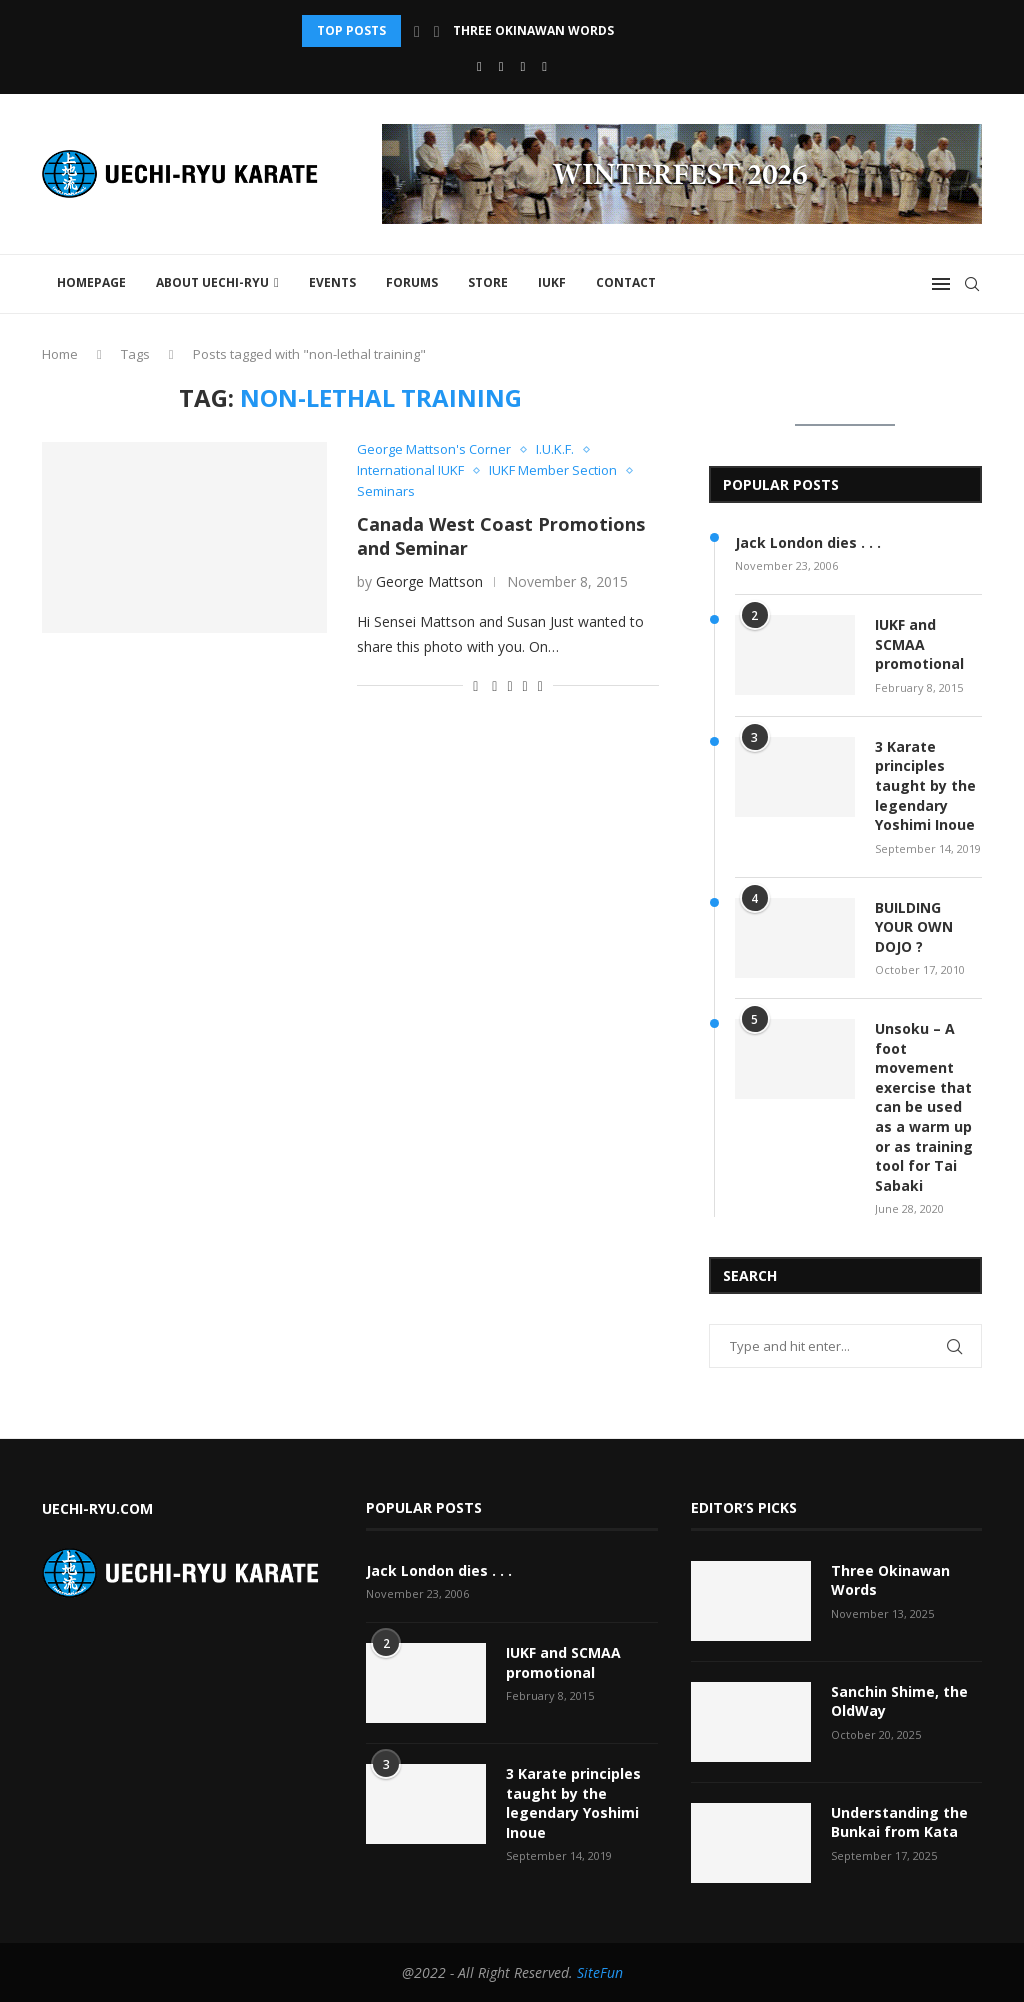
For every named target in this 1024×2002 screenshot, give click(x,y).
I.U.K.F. (555, 450)
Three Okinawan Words (533, 30)
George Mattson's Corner (434, 450)
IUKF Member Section (553, 471)
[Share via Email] (540, 685)
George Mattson (429, 581)
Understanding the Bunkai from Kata (899, 1822)
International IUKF (410, 471)
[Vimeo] (544, 66)
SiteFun (600, 1972)
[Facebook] (479, 66)
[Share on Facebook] (494, 685)
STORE (488, 282)
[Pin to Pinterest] (525, 685)
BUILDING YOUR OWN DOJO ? (914, 927)
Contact (626, 282)
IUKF (552, 282)
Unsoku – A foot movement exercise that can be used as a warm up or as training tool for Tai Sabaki (924, 1107)
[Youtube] (501, 66)
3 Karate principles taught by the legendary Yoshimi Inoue (925, 785)
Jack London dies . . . (808, 542)
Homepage (91, 282)
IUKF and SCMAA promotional (919, 644)
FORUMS (412, 282)
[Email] (523, 66)
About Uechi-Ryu (212, 282)
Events (332, 282)
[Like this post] (475, 685)
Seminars (386, 492)
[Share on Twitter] (509, 685)
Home (60, 354)
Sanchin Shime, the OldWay (899, 1701)
